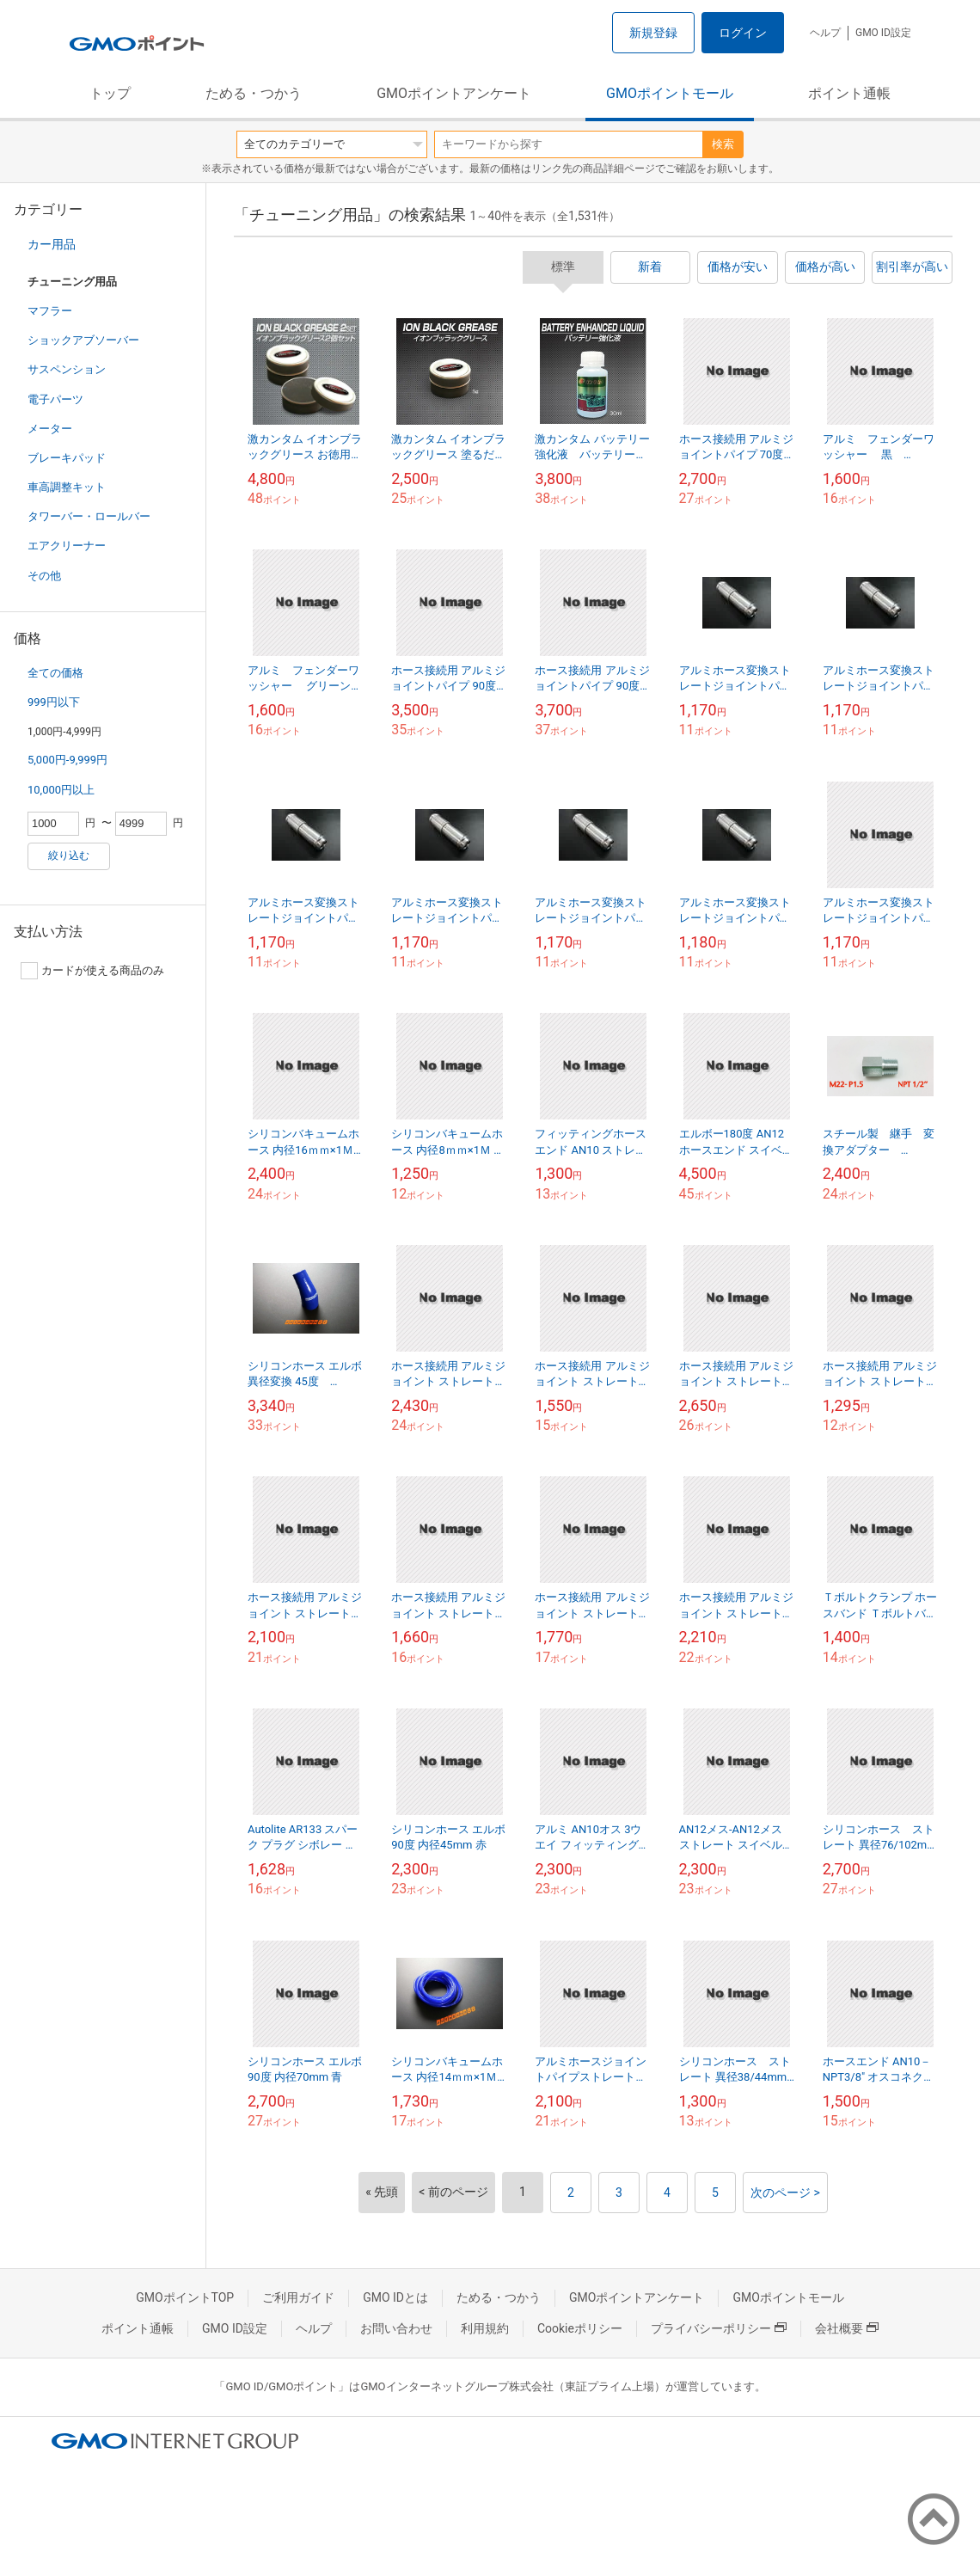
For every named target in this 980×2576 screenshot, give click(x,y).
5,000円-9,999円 (67, 759)
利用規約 (485, 2328)
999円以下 (54, 702)
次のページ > (785, 2192)
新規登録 (653, 33)
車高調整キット (67, 487)
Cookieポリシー (579, 2328)
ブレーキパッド (67, 457)
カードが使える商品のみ (92, 970)
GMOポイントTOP (185, 2297)
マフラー (50, 310)
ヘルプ (825, 33)
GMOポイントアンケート (454, 93)
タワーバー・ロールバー (89, 516)
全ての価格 (55, 672)
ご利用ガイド (298, 2297)
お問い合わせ (396, 2328)
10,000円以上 (61, 789)
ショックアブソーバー (83, 340)
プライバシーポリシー (719, 2328)
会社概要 (847, 2328)
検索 (723, 144)
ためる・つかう (253, 93)
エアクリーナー (67, 545)
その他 (44, 575)
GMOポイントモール (669, 93)
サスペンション (67, 369)
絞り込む (68, 855)
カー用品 (52, 244)
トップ (110, 93)
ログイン (743, 33)
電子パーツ (55, 399)
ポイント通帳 (849, 93)
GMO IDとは (395, 2297)
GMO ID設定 (883, 33)
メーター (50, 428)
